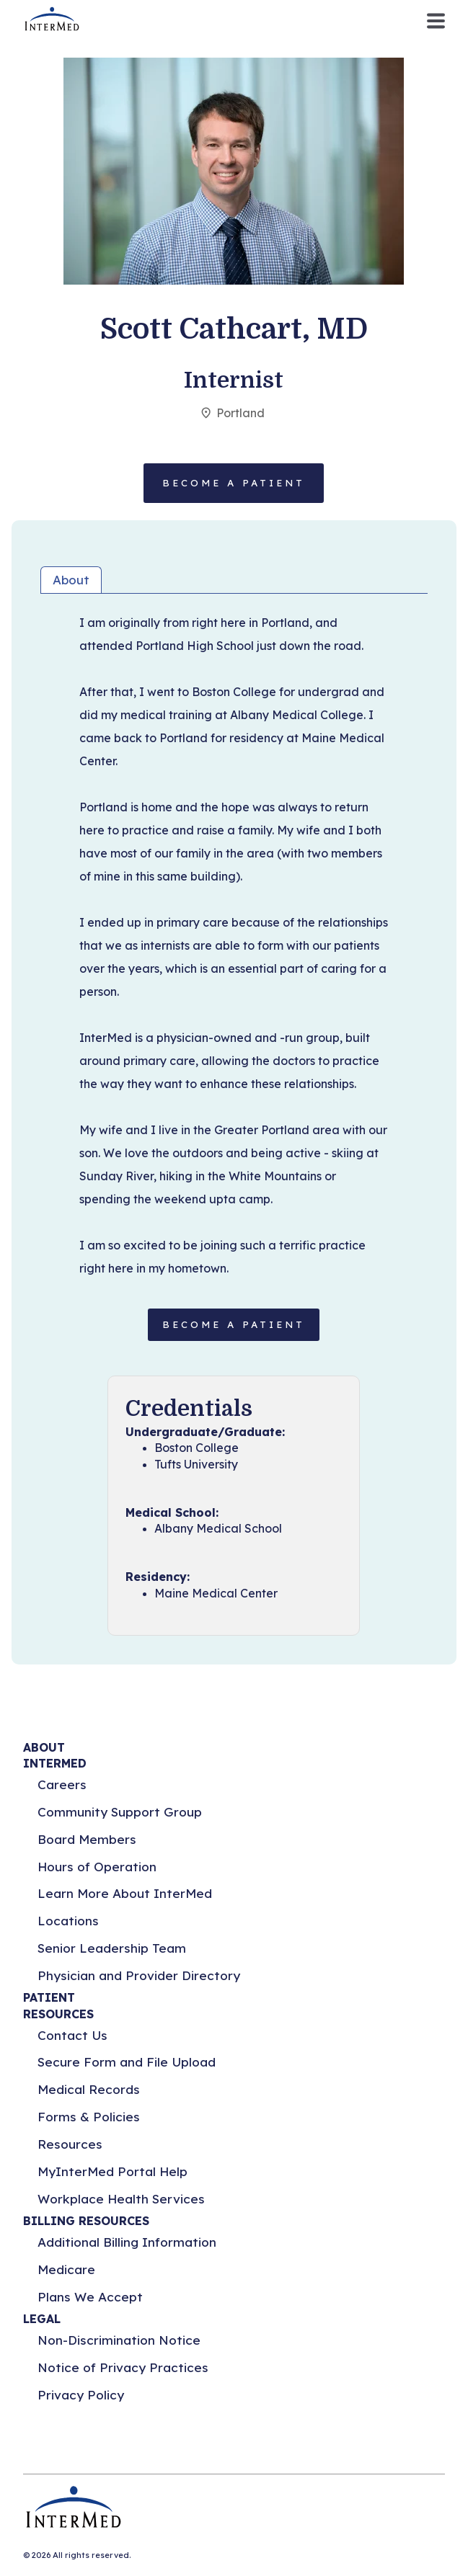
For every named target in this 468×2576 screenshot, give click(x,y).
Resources (69, 2144)
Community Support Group (119, 1811)
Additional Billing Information (126, 2242)
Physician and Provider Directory (138, 1975)
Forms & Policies (88, 2116)
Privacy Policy (80, 2394)
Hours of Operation (96, 1866)
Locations (68, 1920)
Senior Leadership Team (111, 1948)
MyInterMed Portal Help (112, 2171)
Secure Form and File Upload (126, 2061)
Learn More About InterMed (124, 1893)
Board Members (86, 1839)
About (71, 579)
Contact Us (72, 2035)
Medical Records (88, 2089)
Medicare (66, 2269)
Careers (62, 1784)
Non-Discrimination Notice (118, 2340)
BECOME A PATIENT (233, 1324)
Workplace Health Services (121, 2198)
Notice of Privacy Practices (122, 2367)
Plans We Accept (90, 2296)
